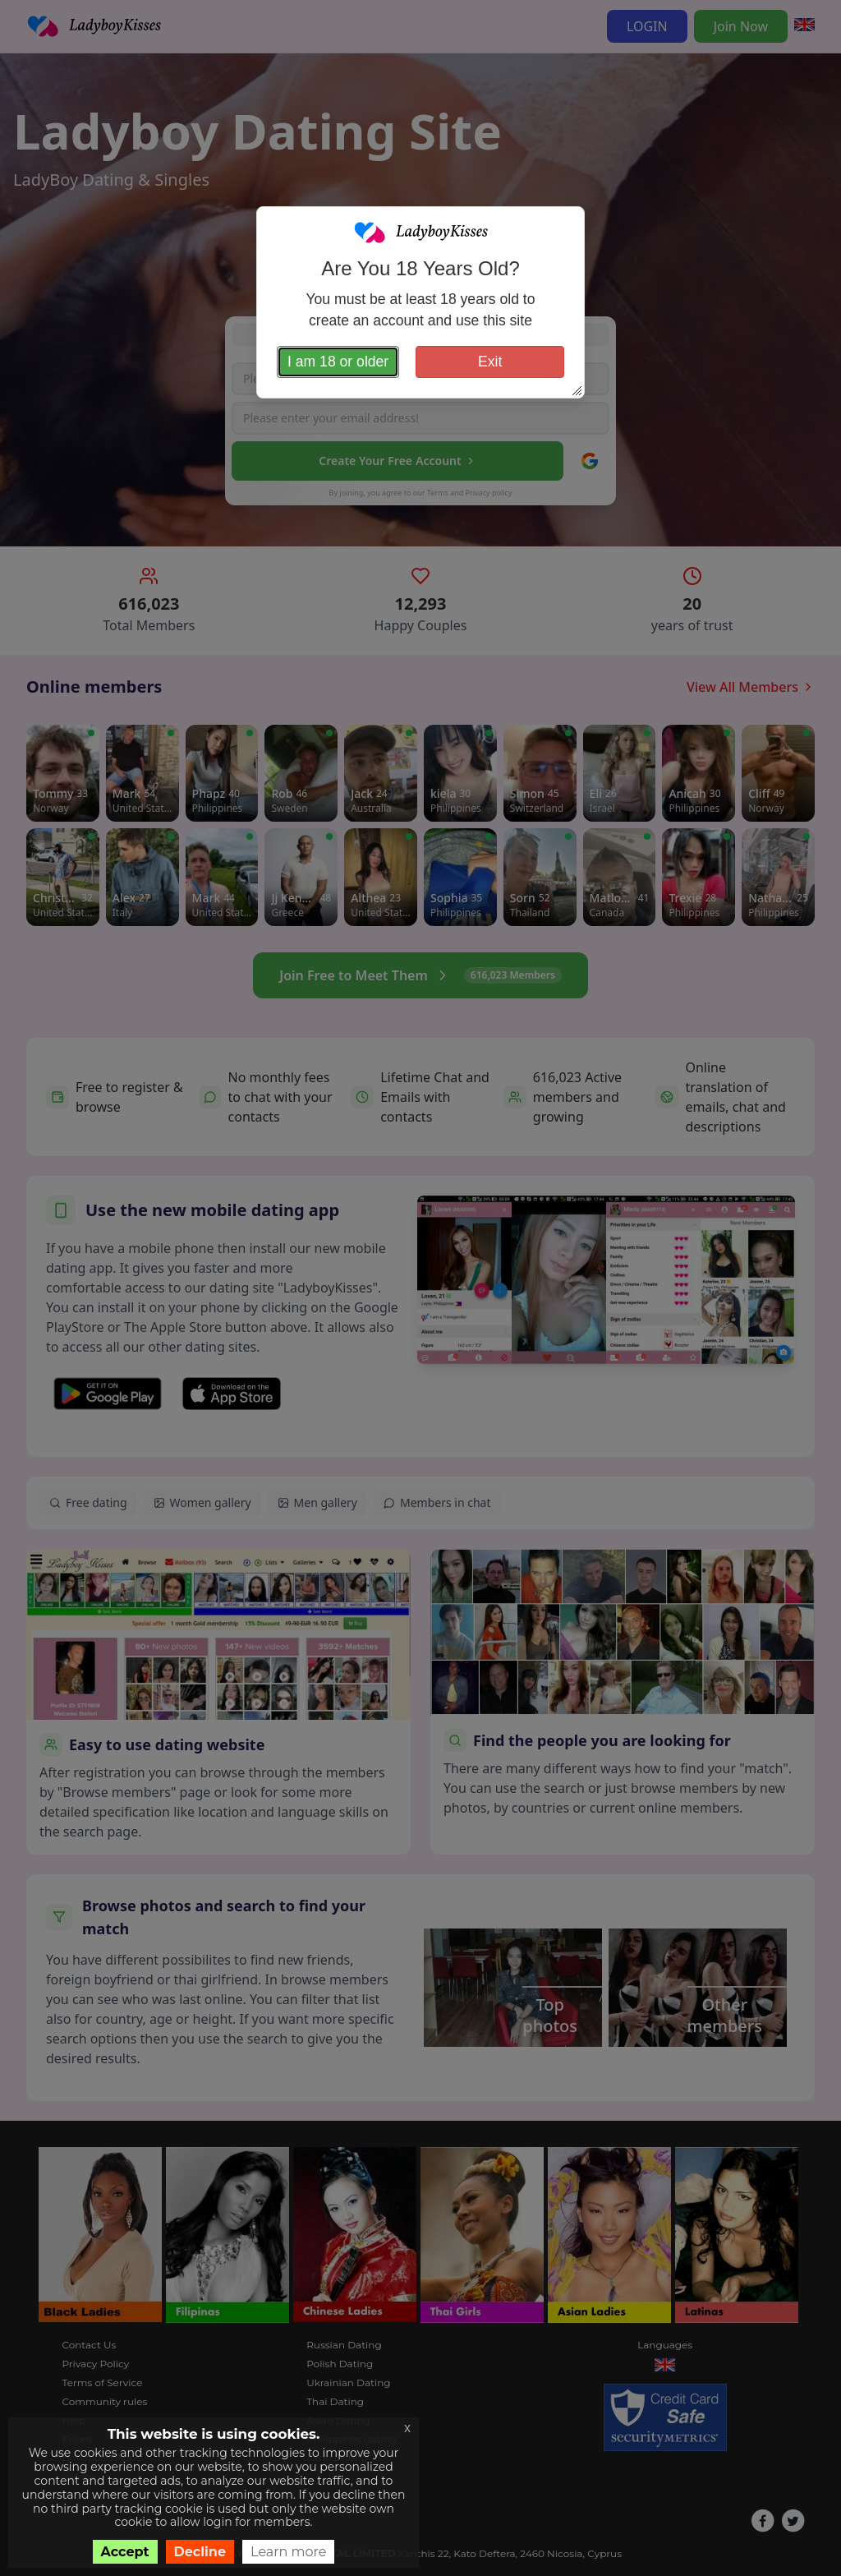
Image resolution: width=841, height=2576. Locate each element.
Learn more (288, 2552)
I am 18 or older (337, 361)
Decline (200, 2552)
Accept (125, 2552)
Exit (490, 361)
